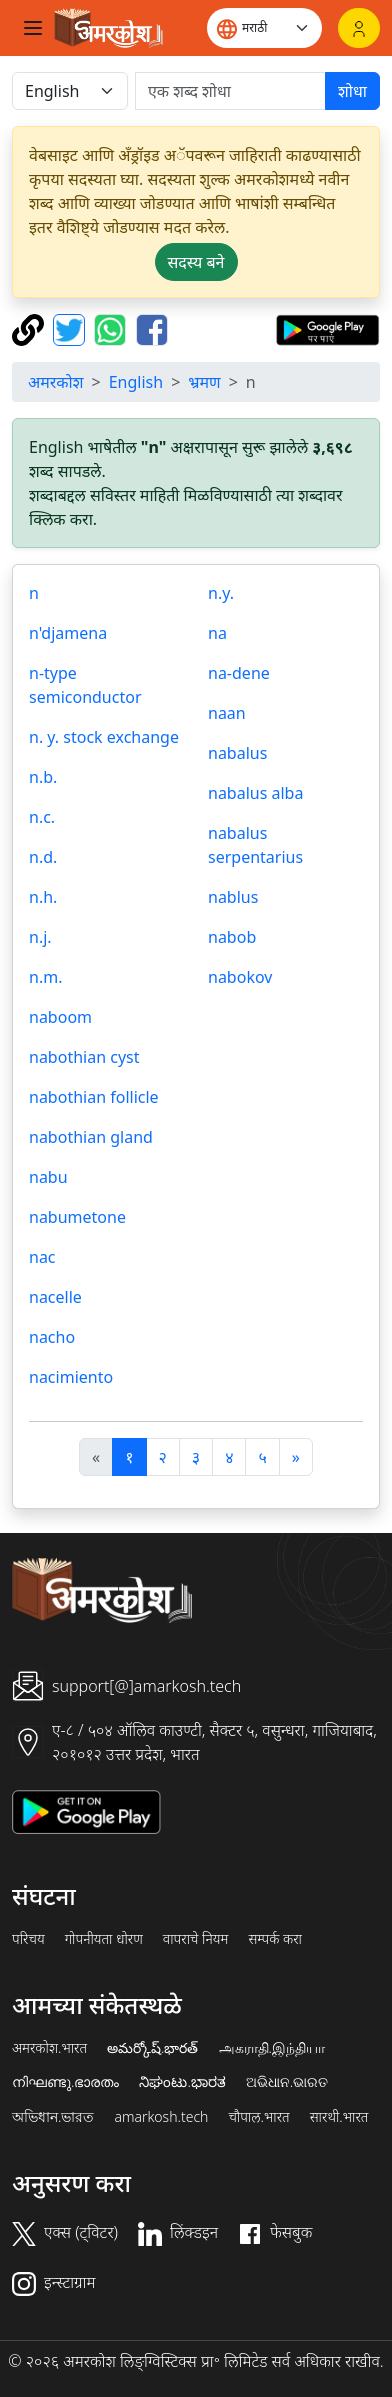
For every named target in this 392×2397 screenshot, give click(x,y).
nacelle (55, 1297)
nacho (52, 1337)
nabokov (240, 977)
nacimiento (71, 1377)
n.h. (43, 897)
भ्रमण (204, 382)
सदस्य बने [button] (196, 262)
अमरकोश (56, 382)
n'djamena (68, 633)
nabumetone (77, 1217)
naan (227, 713)
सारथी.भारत (339, 2117)
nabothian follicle (94, 1097)
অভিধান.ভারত (53, 2117)
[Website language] (264, 28)
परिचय (28, 1939)
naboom (60, 1017)
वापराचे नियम (196, 1939)
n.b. (43, 777)
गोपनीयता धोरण (104, 1939)
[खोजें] (230, 91)
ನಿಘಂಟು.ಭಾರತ (182, 2082)
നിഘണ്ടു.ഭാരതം (65, 2082)
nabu (48, 1177)
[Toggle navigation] (33, 28)
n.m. (45, 977)
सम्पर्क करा (275, 1939)
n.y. (221, 593)
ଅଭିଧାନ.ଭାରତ (287, 2082)
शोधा (352, 91)
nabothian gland (91, 1137)
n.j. (40, 937)
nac (42, 1257)
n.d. (43, 857)
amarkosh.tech (161, 2117)
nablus (233, 897)
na (217, 633)
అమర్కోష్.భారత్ (152, 2048)
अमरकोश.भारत (49, 2048)
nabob (232, 937)
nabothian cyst (84, 1057)
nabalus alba (255, 793)
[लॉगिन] (359, 28)
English (136, 382)
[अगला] (296, 1457)
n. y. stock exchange (104, 737)
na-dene (239, 673)
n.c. (42, 817)
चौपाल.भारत (258, 2117)
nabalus (237, 753)
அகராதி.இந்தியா (272, 2048)
